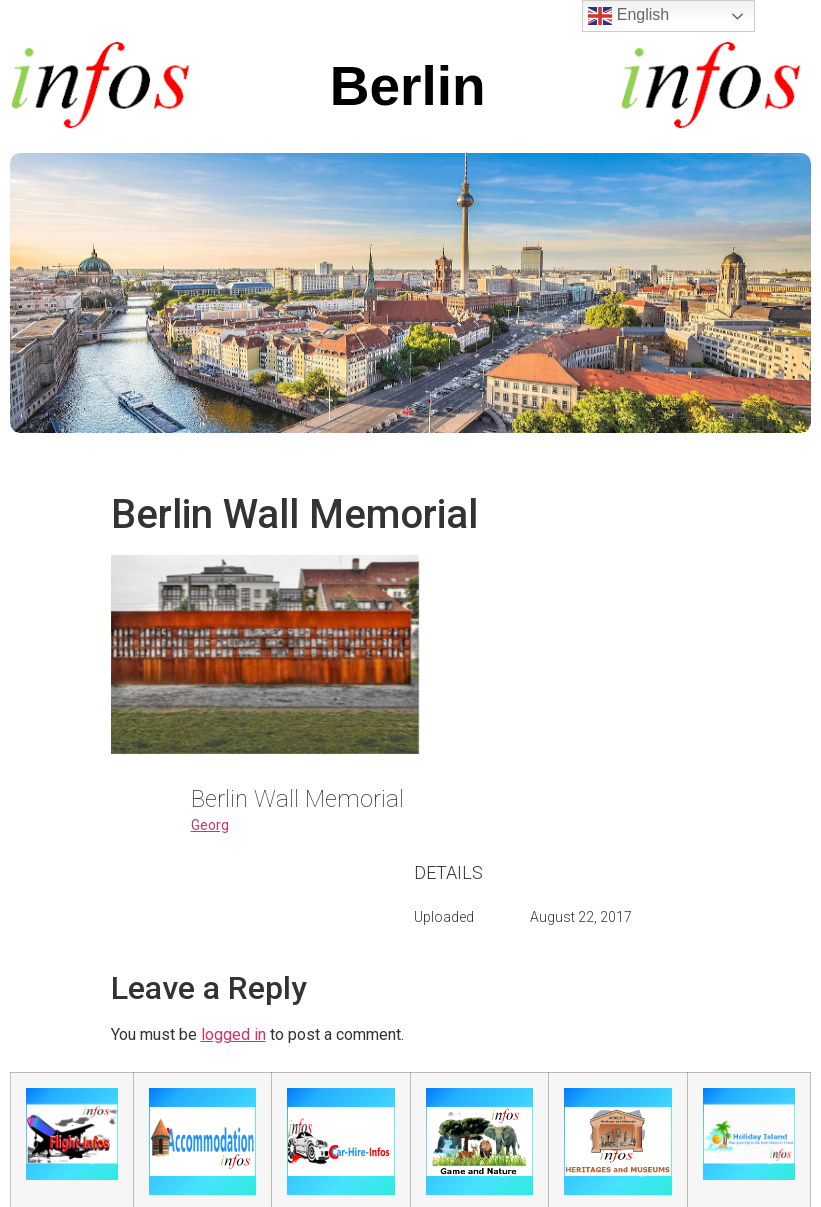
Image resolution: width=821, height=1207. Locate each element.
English (628, 16)
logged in (233, 1034)
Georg (210, 825)
